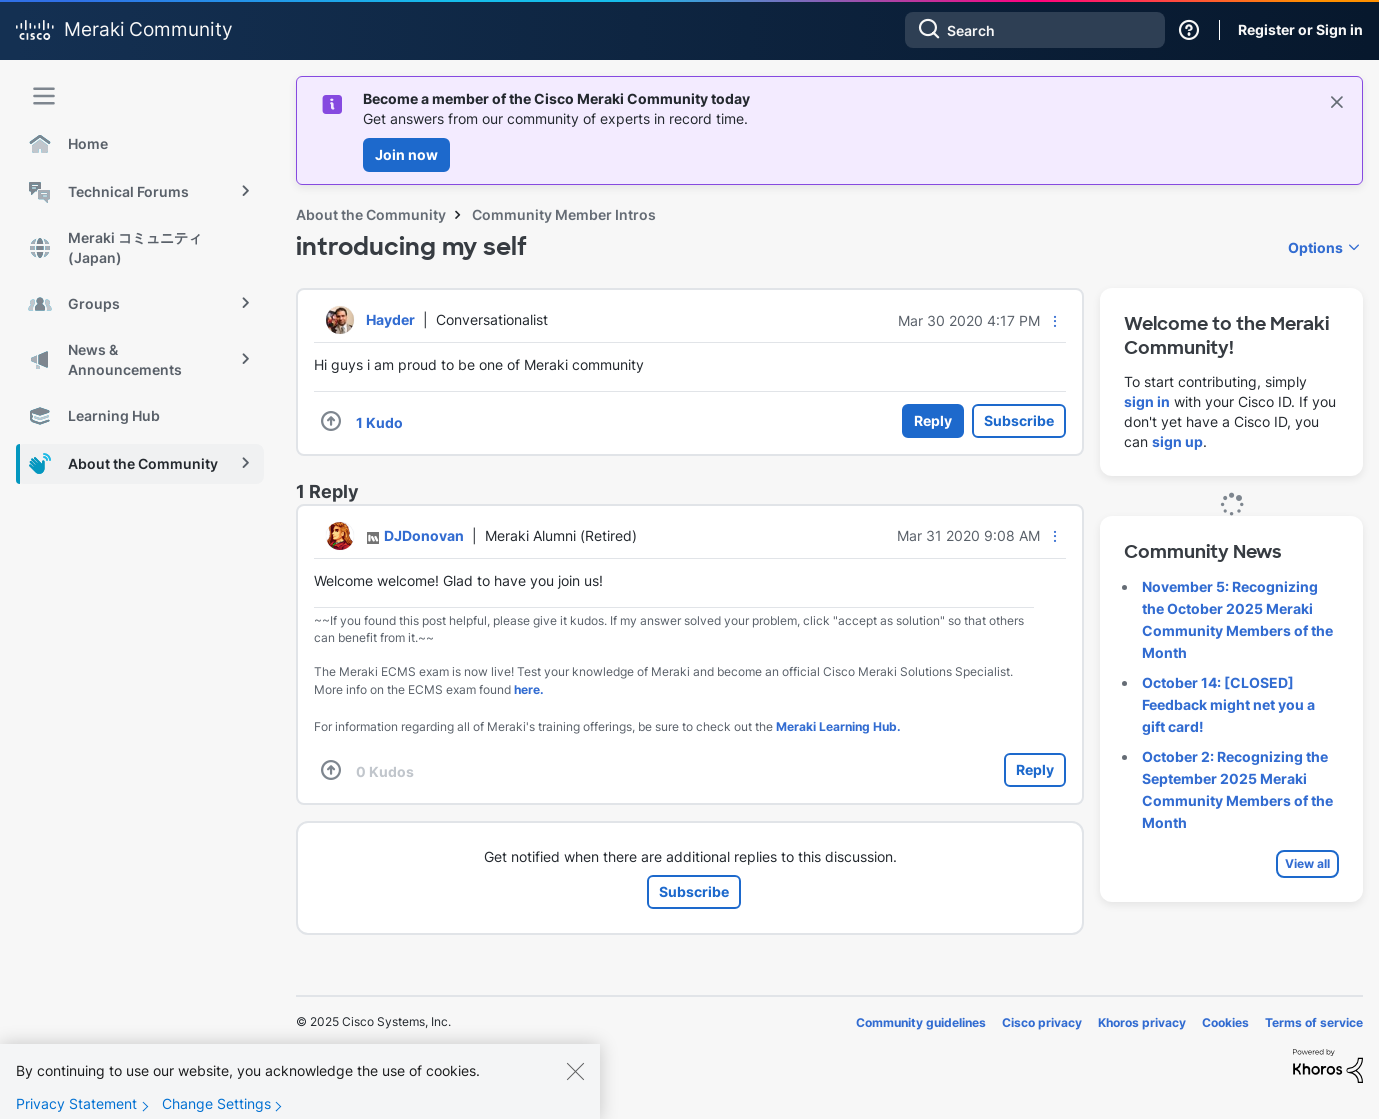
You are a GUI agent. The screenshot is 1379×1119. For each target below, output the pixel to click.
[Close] (575, 1085)
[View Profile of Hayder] (390, 319)
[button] (1055, 321)
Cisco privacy (1042, 1022)
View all (1307, 863)
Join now (406, 154)
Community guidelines (921, 1022)
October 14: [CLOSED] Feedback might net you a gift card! (1228, 704)
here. (529, 689)
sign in (1147, 401)
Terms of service (1314, 1022)
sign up (1177, 441)
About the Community (371, 214)
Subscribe (1019, 420)
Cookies (1225, 1022)
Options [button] (1315, 247)
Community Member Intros (564, 214)
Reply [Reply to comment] (1035, 769)
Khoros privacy (1142, 1022)
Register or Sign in (1300, 29)
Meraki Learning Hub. (838, 726)
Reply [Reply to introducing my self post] (933, 420)
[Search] (1035, 30)
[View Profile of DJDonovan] (424, 535)
